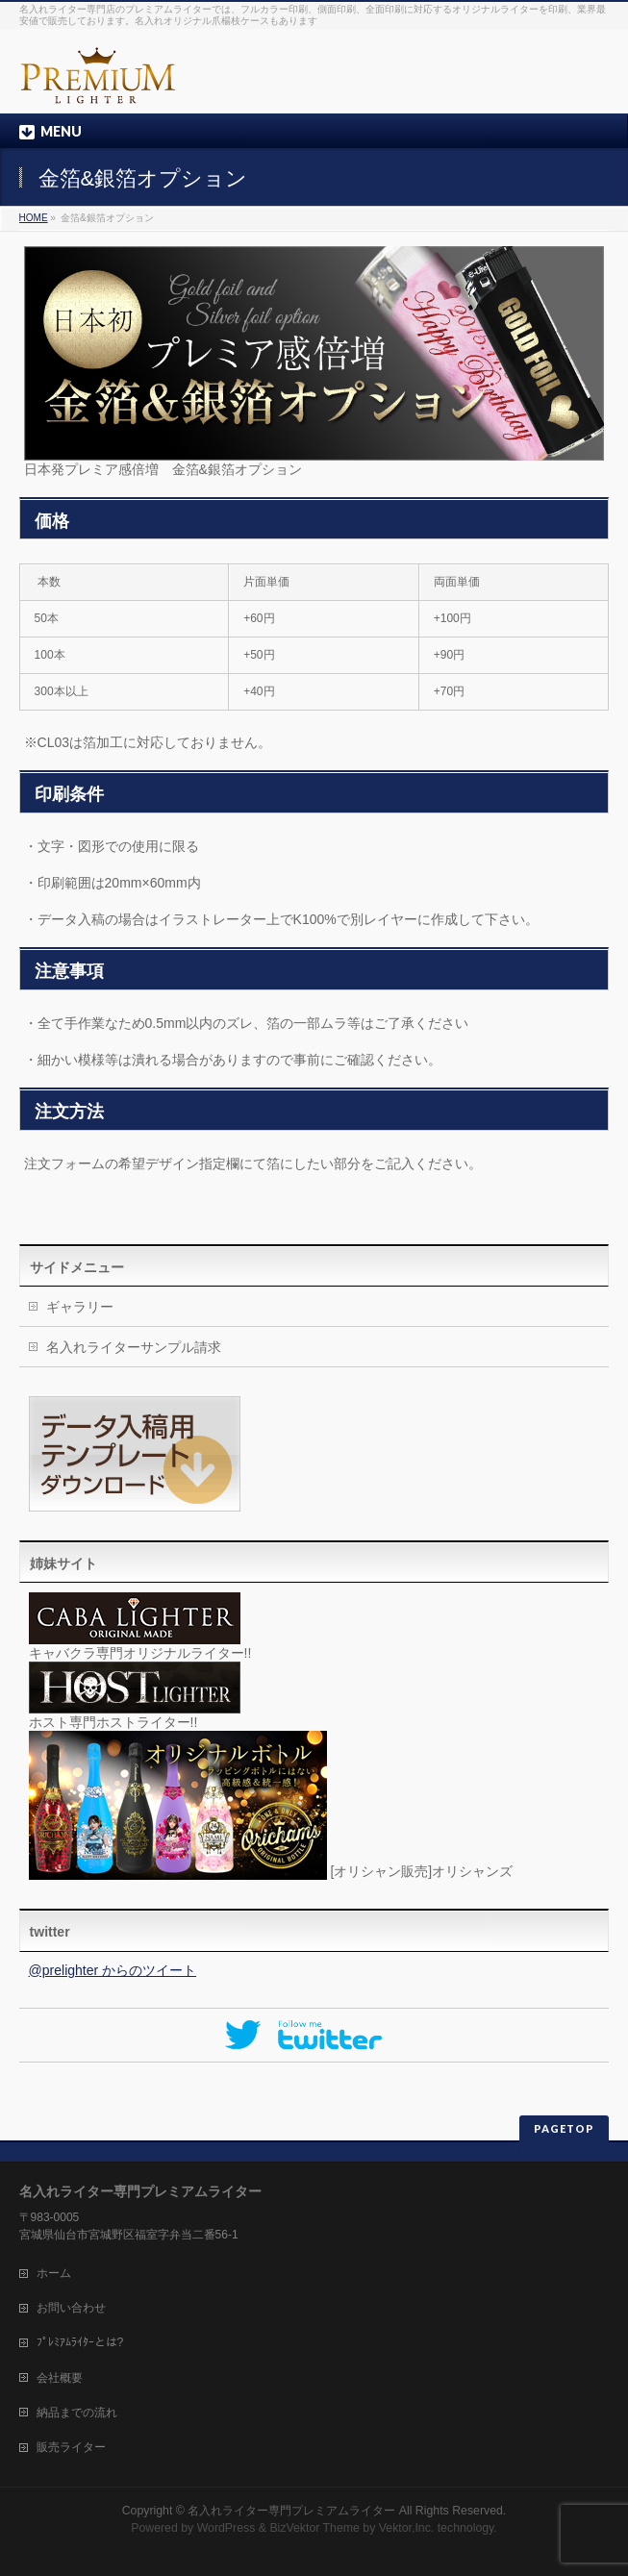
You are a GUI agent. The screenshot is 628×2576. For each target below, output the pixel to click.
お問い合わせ (71, 2307)
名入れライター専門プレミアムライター (291, 2510)
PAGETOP (564, 2128)
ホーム (54, 2273)
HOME (33, 218)
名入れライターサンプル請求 (133, 1347)
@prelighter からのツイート (112, 1970)
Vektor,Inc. (407, 2528)
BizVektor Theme (314, 2528)
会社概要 (60, 2378)
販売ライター (71, 2447)
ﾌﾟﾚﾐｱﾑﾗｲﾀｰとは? (80, 2342)
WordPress (226, 2528)
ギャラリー (79, 1306)
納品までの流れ (77, 2412)
